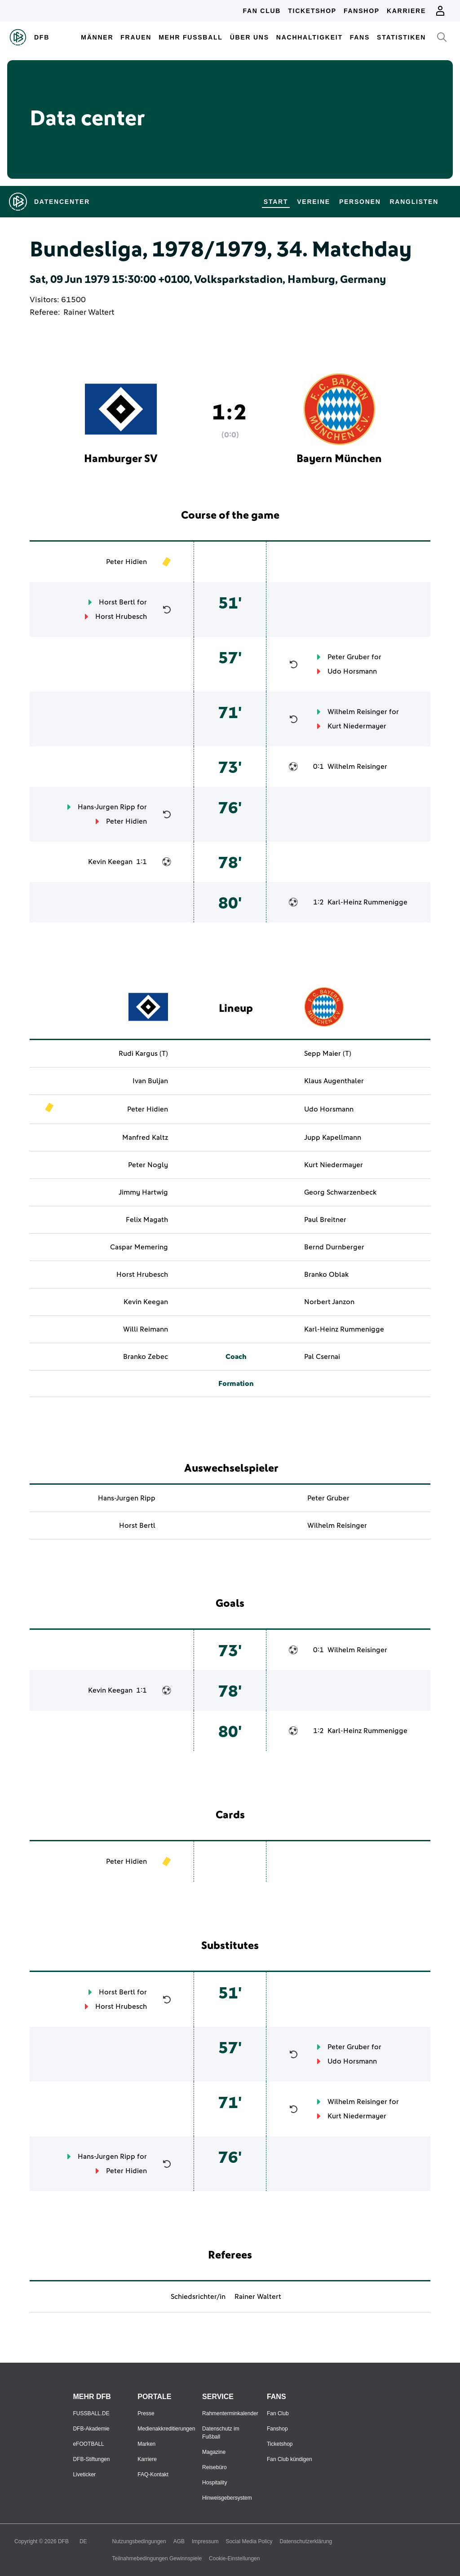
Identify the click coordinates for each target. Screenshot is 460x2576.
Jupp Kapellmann (332, 1137)
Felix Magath (147, 1219)
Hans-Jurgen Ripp (106, 807)
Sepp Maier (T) (327, 1053)
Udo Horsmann (352, 671)
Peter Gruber (348, 657)
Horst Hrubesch (121, 616)
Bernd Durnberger (334, 1247)
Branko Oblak (326, 1274)
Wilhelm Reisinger (357, 711)
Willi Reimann (145, 1329)
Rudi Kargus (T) (143, 1053)
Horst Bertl (117, 602)
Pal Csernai (322, 1356)
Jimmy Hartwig (143, 1192)
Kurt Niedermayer (356, 726)
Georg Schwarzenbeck (340, 1192)
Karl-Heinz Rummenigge (367, 902)
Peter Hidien (126, 561)
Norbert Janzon (329, 1302)
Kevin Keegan (110, 861)
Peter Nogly (148, 1165)
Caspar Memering (139, 1247)
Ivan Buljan (150, 1081)
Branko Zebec (145, 1356)
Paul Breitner (325, 1219)
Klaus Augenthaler (334, 1081)
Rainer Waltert (88, 313)
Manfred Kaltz (145, 1137)
